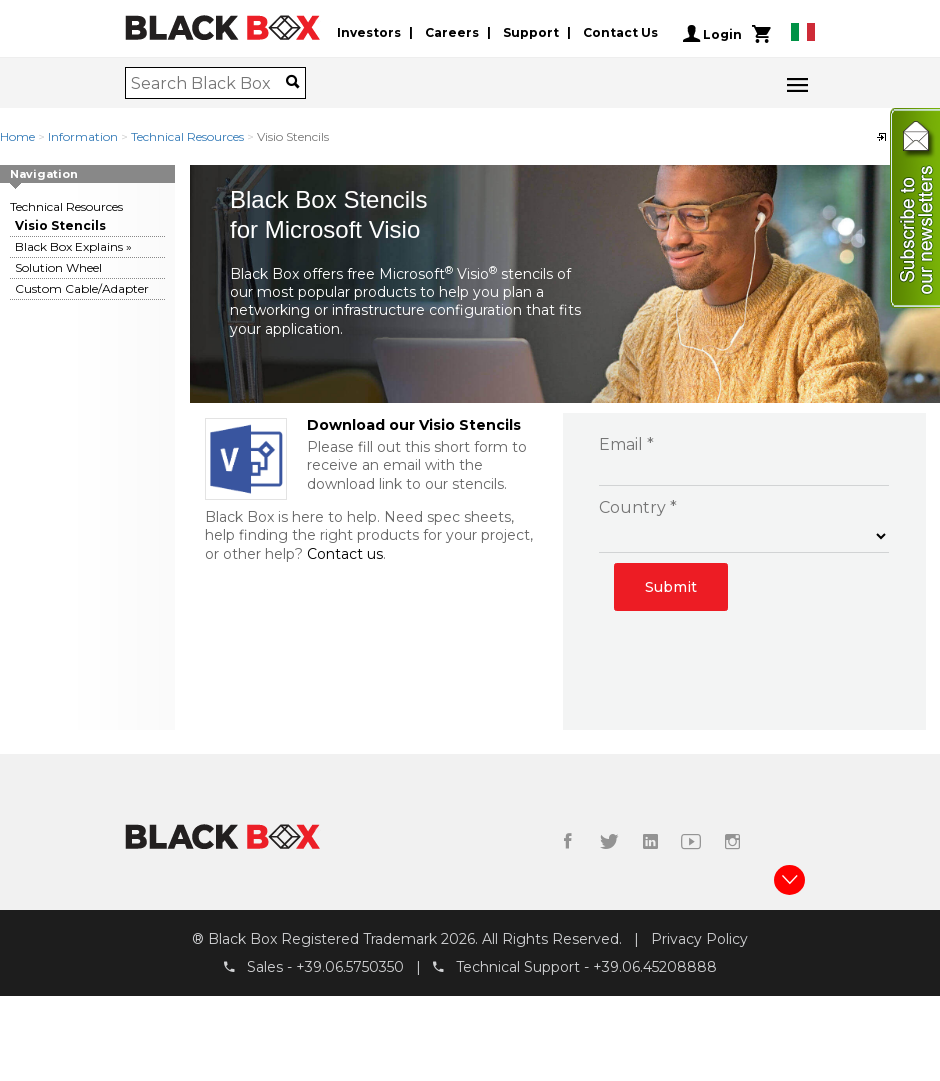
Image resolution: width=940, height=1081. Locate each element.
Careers (452, 33)
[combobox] (208, 83)
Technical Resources (187, 136)
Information (83, 136)
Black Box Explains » (73, 246)
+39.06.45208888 (655, 968)
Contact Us (620, 33)
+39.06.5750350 (350, 968)
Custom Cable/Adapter (82, 288)
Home (17, 136)
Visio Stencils (60, 225)
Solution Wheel (58, 267)
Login (712, 34)
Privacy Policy (699, 939)
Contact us (345, 554)
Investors (369, 33)
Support (531, 33)
